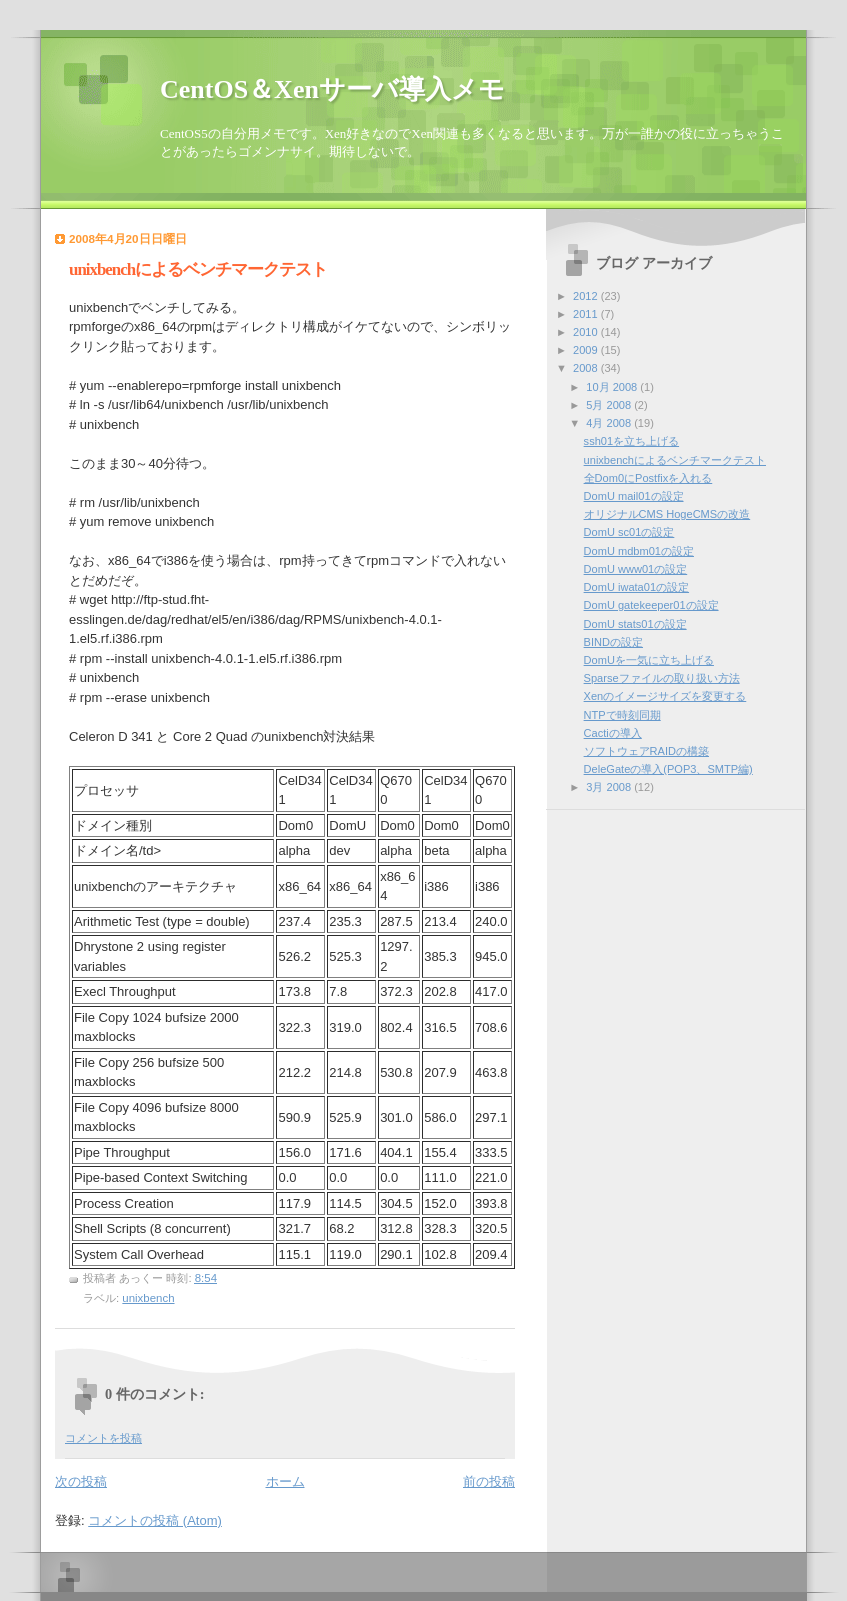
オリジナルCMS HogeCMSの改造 (667, 514)
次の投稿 (81, 1481)
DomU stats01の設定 (635, 624)
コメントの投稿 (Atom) (155, 1520)
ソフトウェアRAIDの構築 (646, 751)
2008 (587, 368)
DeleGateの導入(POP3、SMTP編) (668, 769)
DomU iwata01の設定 (636, 587)
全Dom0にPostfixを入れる (648, 478)
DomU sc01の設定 (629, 532)
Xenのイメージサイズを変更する (665, 696)
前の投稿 (489, 1481)
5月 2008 (610, 405)
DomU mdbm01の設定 (639, 551)
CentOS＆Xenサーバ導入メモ (332, 89)
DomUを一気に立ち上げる (649, 660)
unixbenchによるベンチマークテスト (675, 460)
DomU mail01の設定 (634, 496)
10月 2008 (613, 387)
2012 (587, 296)
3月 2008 (610, 787)
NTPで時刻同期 (622, 715)
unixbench (148, 1298)
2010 (587, 332)
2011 (587, 314)
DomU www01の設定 (636, 569)
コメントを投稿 (103, 1438)
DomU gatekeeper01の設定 (651, 605)
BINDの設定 (613, 642)
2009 (587, 350)
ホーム (285, 1481)
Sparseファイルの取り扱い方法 (662, 678)
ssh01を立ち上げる (631, 441)
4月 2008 (610, 423)
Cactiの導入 (613, 733)
